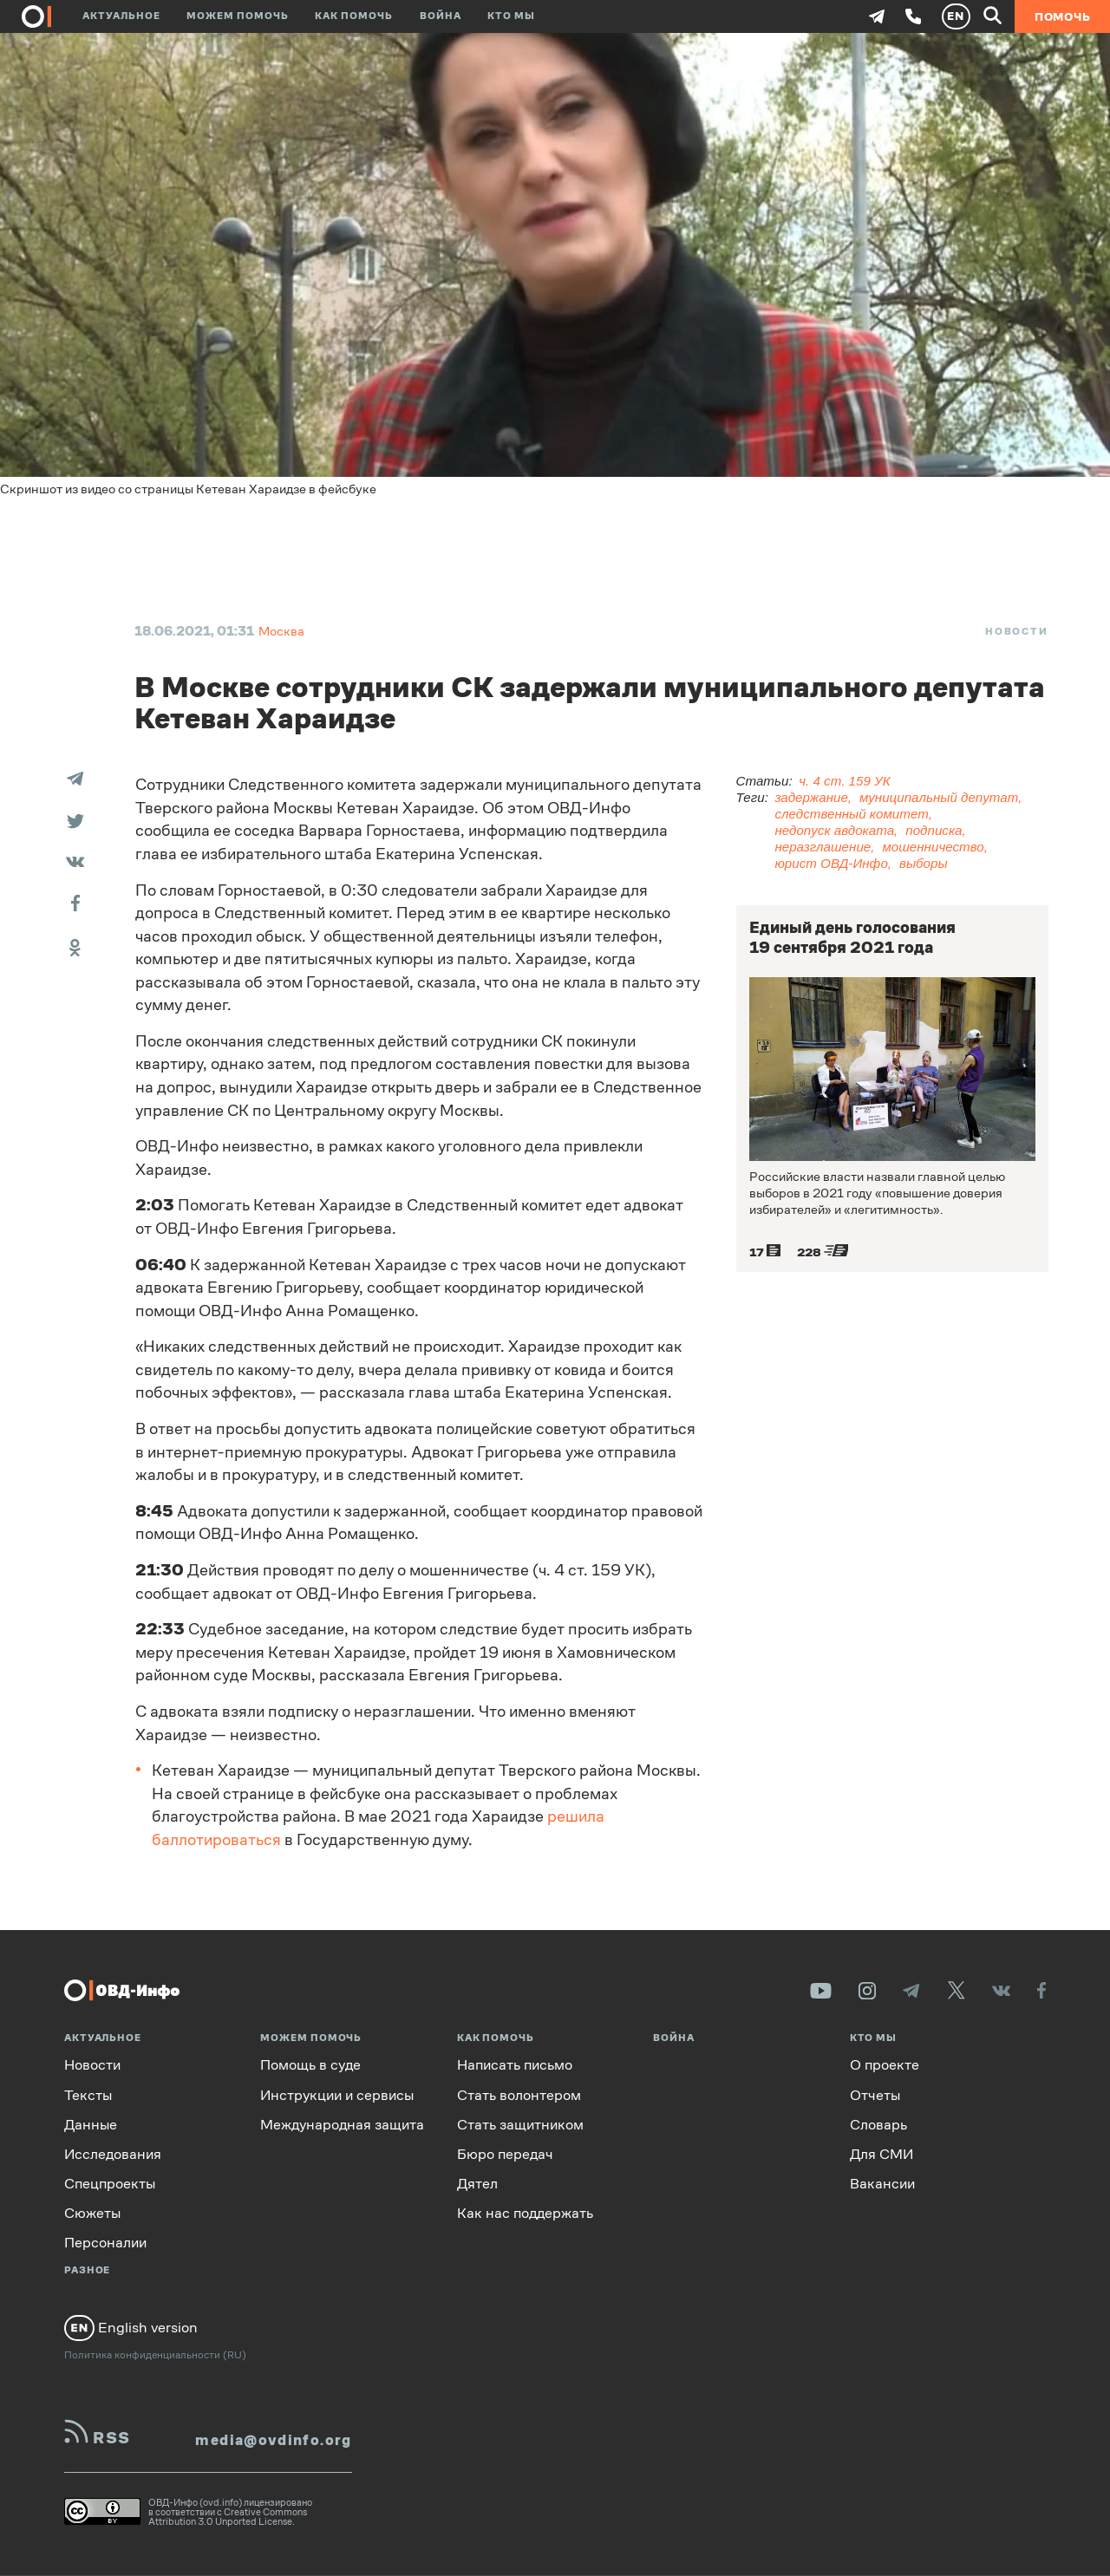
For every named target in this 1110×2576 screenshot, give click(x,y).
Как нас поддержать (525, 2213)
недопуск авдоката (834, 830)
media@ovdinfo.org (273, 2440)
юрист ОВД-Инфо (830, 863)
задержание (810, 797)
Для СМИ (881, 2154)
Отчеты (875, 2094)
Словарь (878, 2123)
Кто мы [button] (511, 16)
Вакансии (882, 2183)
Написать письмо (514, 2065)
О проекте (884, 2065)
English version (131, 2328)
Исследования (112, 2154)
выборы (923, 863)
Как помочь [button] (354, 16)
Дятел (477, 2183)
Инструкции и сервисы (337, 2094)
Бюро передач (505, 2154)
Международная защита (342, 2123)
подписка (933, 830)
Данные (90, 2123)
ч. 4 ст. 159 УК (844, 780)
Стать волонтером (519, 2094)
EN (955, 16)
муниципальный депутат (938, 797)
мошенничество (932, 846)
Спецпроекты (109, 2183)
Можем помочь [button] (237, 16)
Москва (281, 631)
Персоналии (105, 2242)
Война (440, 16)
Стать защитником (520, 2123)
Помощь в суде (310, 2065)
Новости (1016, 631)
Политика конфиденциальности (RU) (155, 2354)
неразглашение (822, 846)
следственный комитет (851, 813)
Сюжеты (92, 2213)
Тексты (88, 2094)
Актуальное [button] (121, 16)
